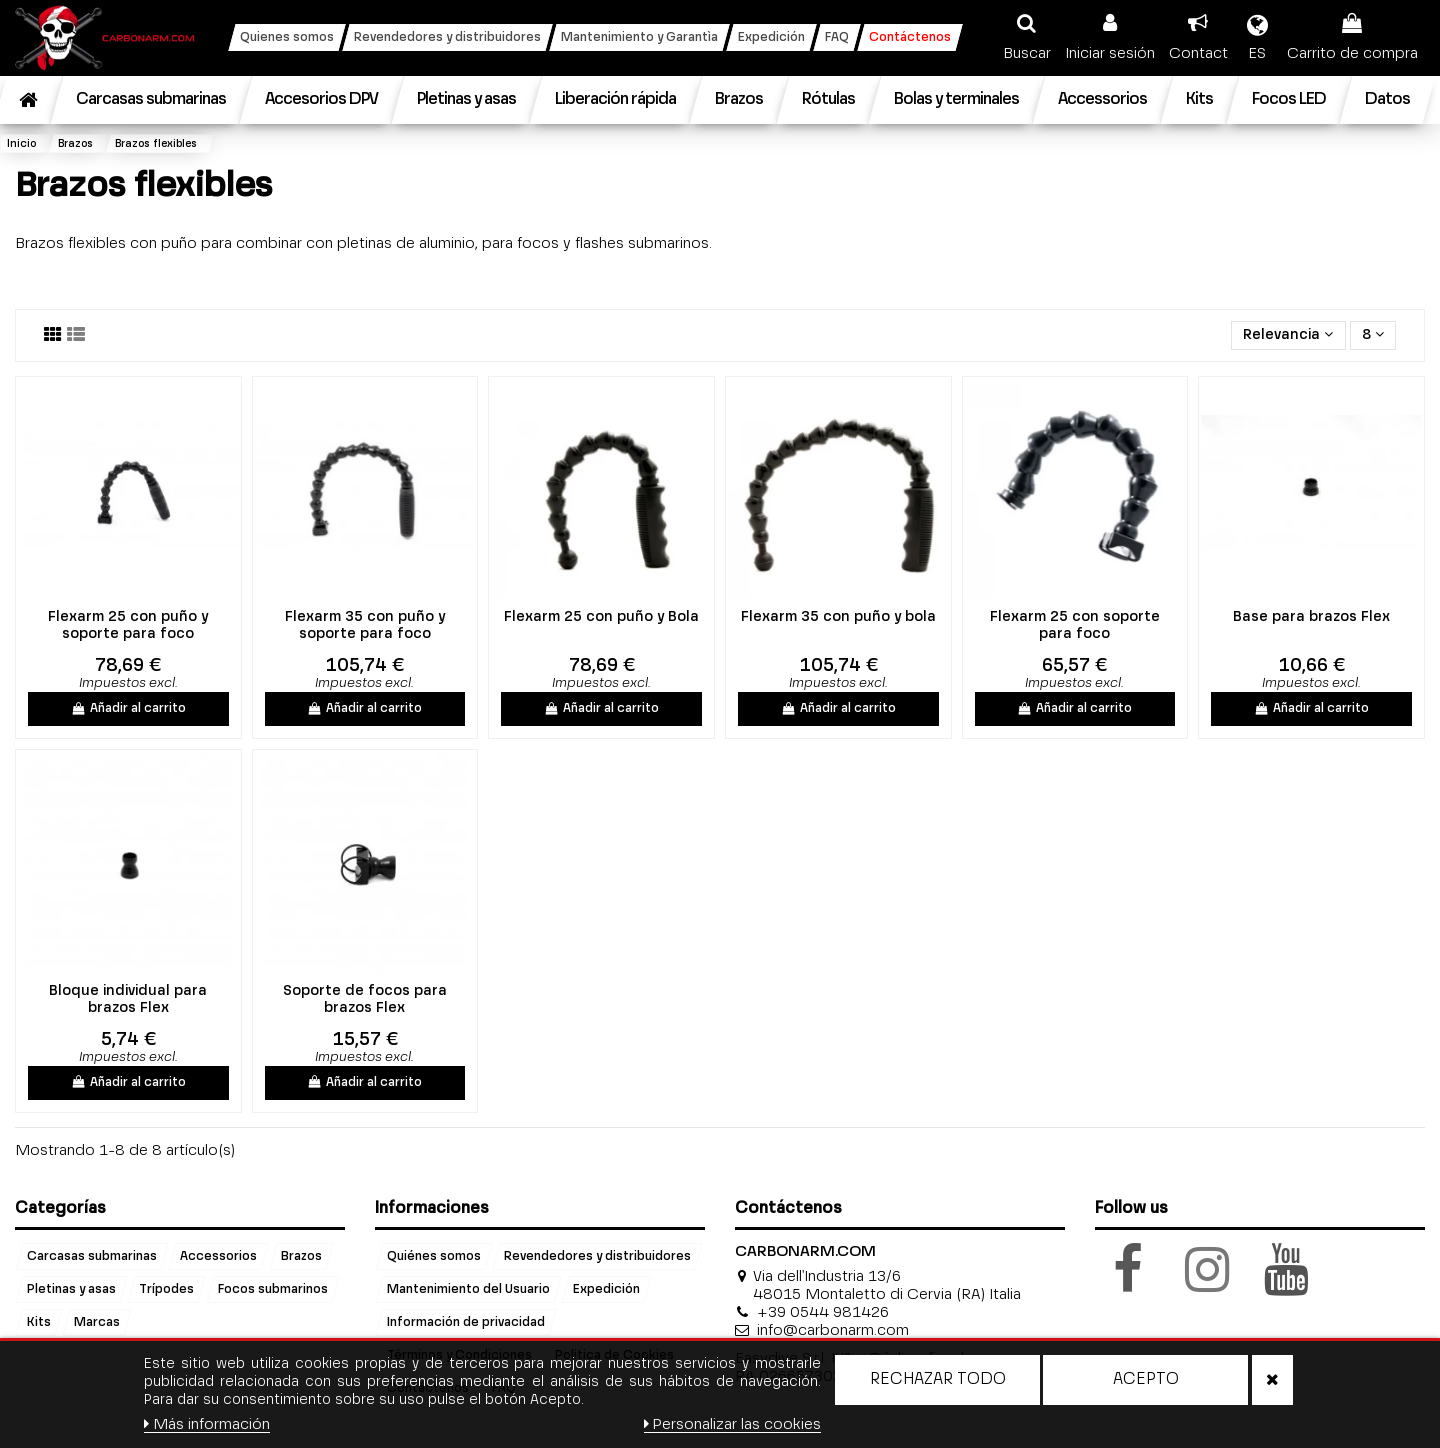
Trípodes (166, 1290)
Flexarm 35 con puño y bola (838, 617)
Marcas (97, 1323)
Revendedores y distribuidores (597, 1257)
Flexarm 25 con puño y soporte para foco (128, 625)
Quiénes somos (434, 1257)
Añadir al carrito (128, 709)
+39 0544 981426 (823, 1312)
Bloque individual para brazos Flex (128, 999)
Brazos (301, 1257)
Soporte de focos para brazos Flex (365, 999)
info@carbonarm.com (833, 1330)
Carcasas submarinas (92, 1257)
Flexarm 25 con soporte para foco (1075, 625)
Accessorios (218, 1257)
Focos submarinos (273, 1290)
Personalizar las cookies (733, 1424)
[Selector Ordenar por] (1288, 335)
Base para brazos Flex (1311, 617)
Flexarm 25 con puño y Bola (601, 617)
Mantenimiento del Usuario (468, 1290)
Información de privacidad (466, 1323)
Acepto (1146, 1380)
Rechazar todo (938, 1380)
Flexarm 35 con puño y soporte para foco (365, 625)
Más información (207, 1424)
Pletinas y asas (71, 1290)
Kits (39, 1323)
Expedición (606, 1290)
